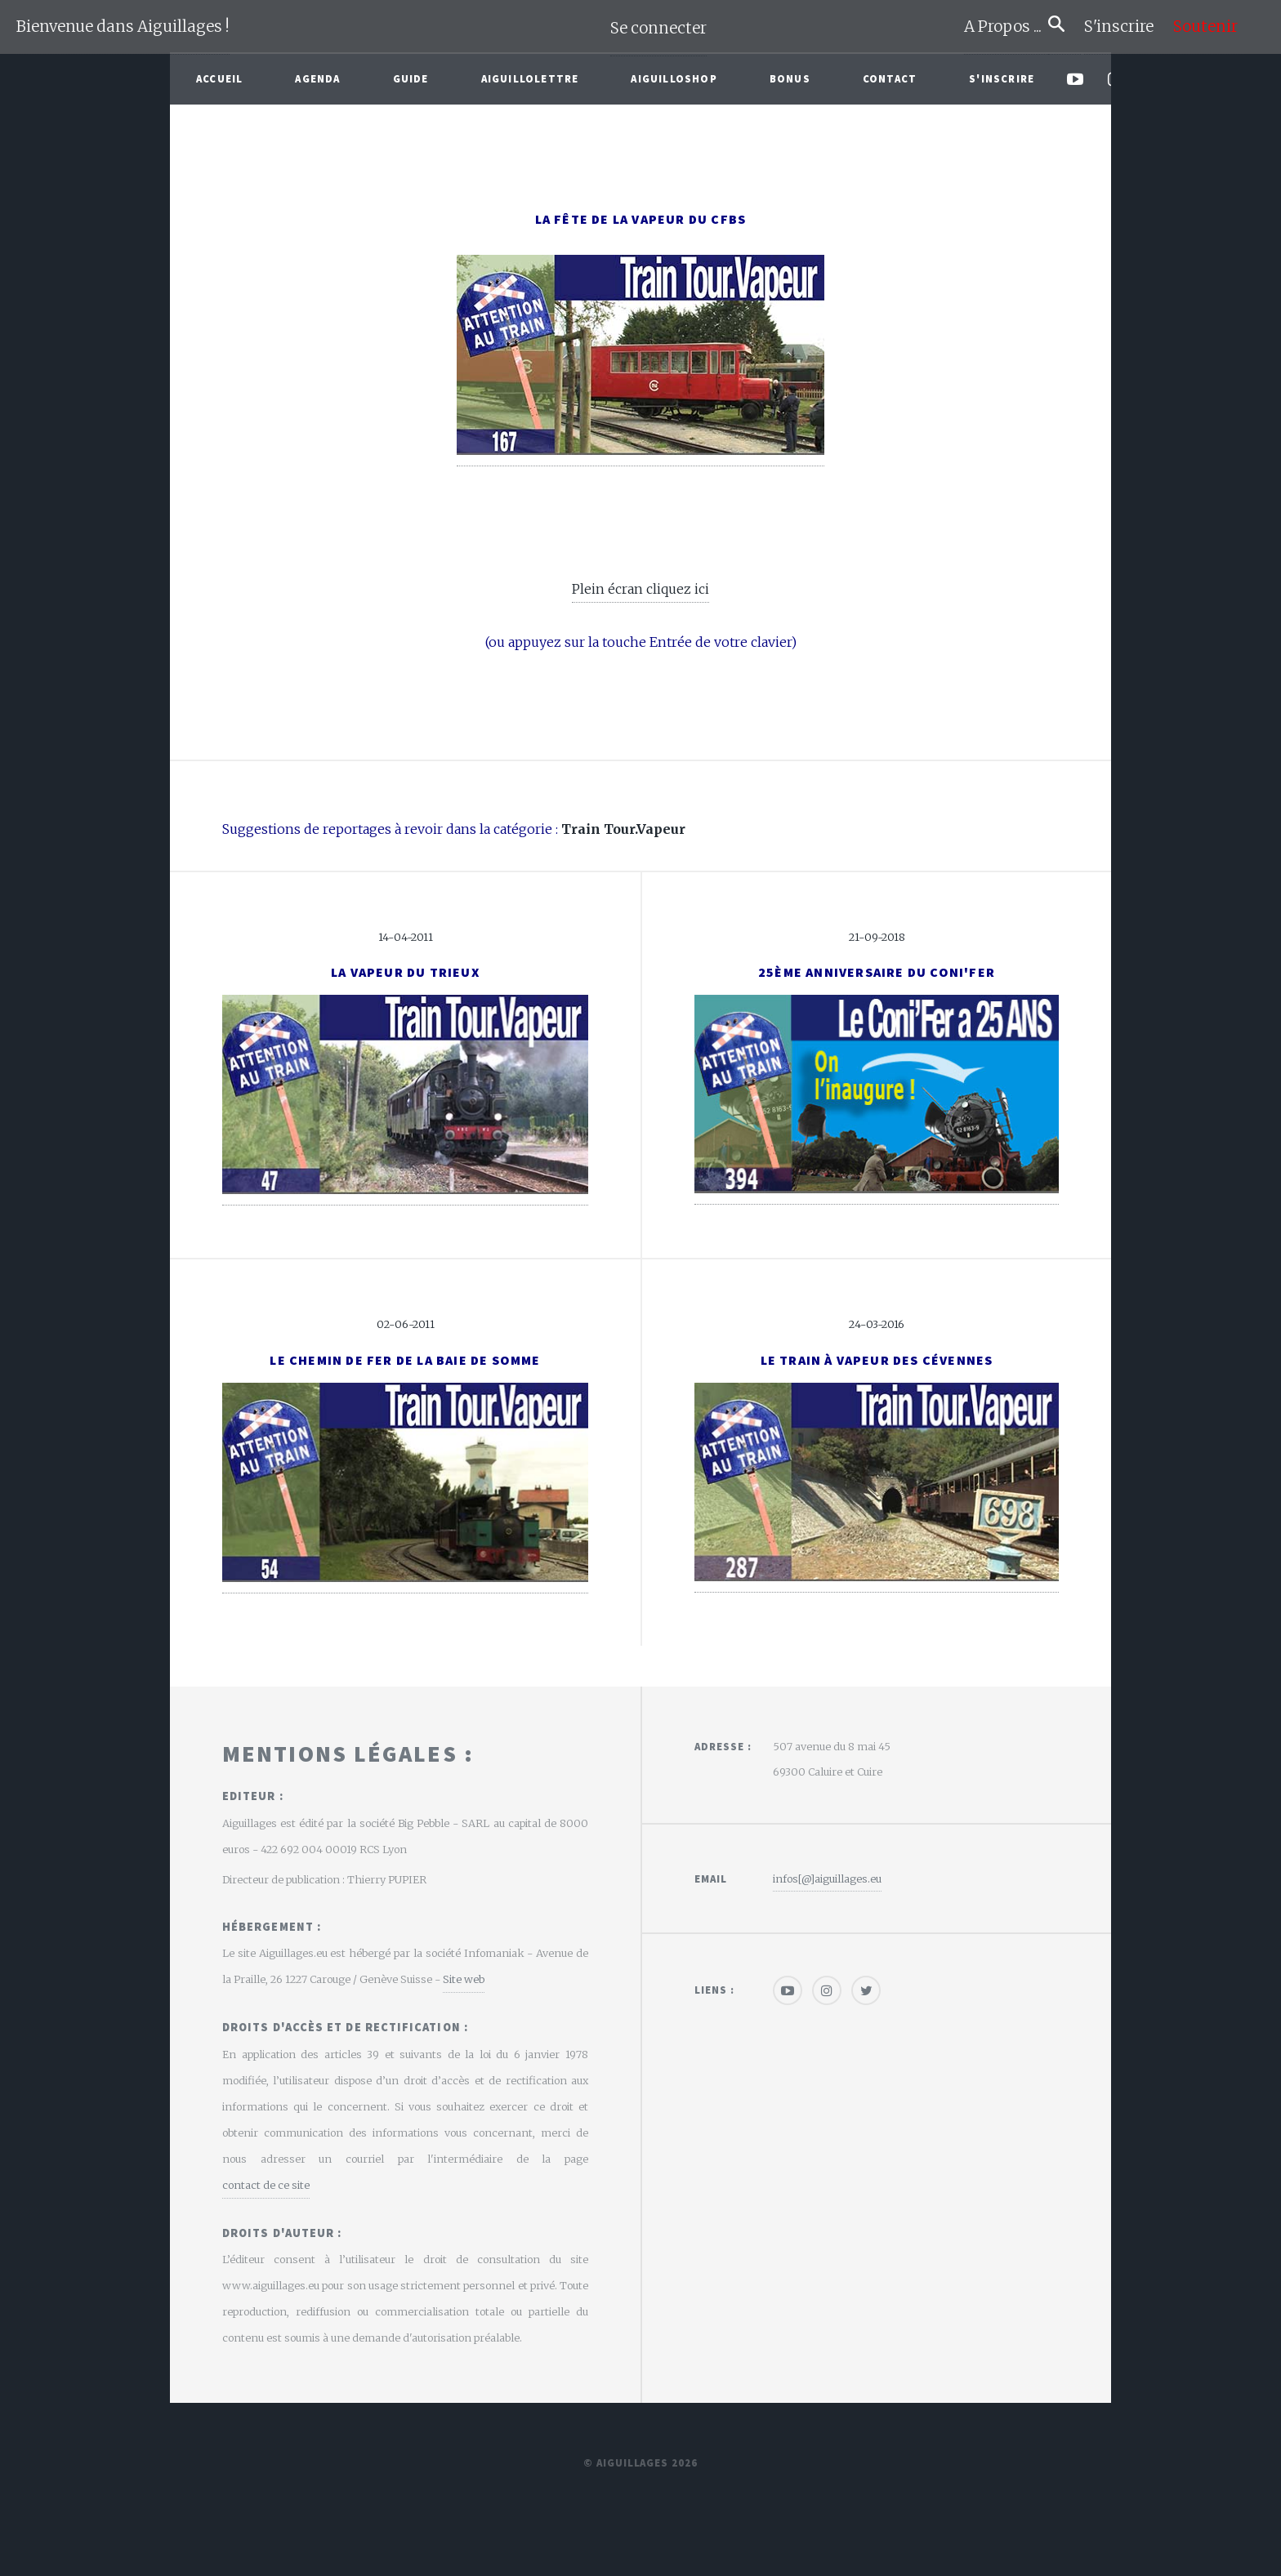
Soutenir (1205, 26)
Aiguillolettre (530, 78)
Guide (411, 78)
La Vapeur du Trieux (405, 972)
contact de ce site (266, 2184)
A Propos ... (1006, 26)
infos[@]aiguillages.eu (827, 1878)
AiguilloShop (673, 78)
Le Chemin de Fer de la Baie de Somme (405, 1360)
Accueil (219, 78)
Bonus (790, 78)
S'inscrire (1125, 26)
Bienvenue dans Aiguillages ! (123, 26)
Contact (890, 78)
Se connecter (658, 28)
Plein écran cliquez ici (640, 589)
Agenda (317, 78)
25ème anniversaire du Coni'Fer (876, 972)
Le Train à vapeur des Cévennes (877, 1360)
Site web (463, 1978)
